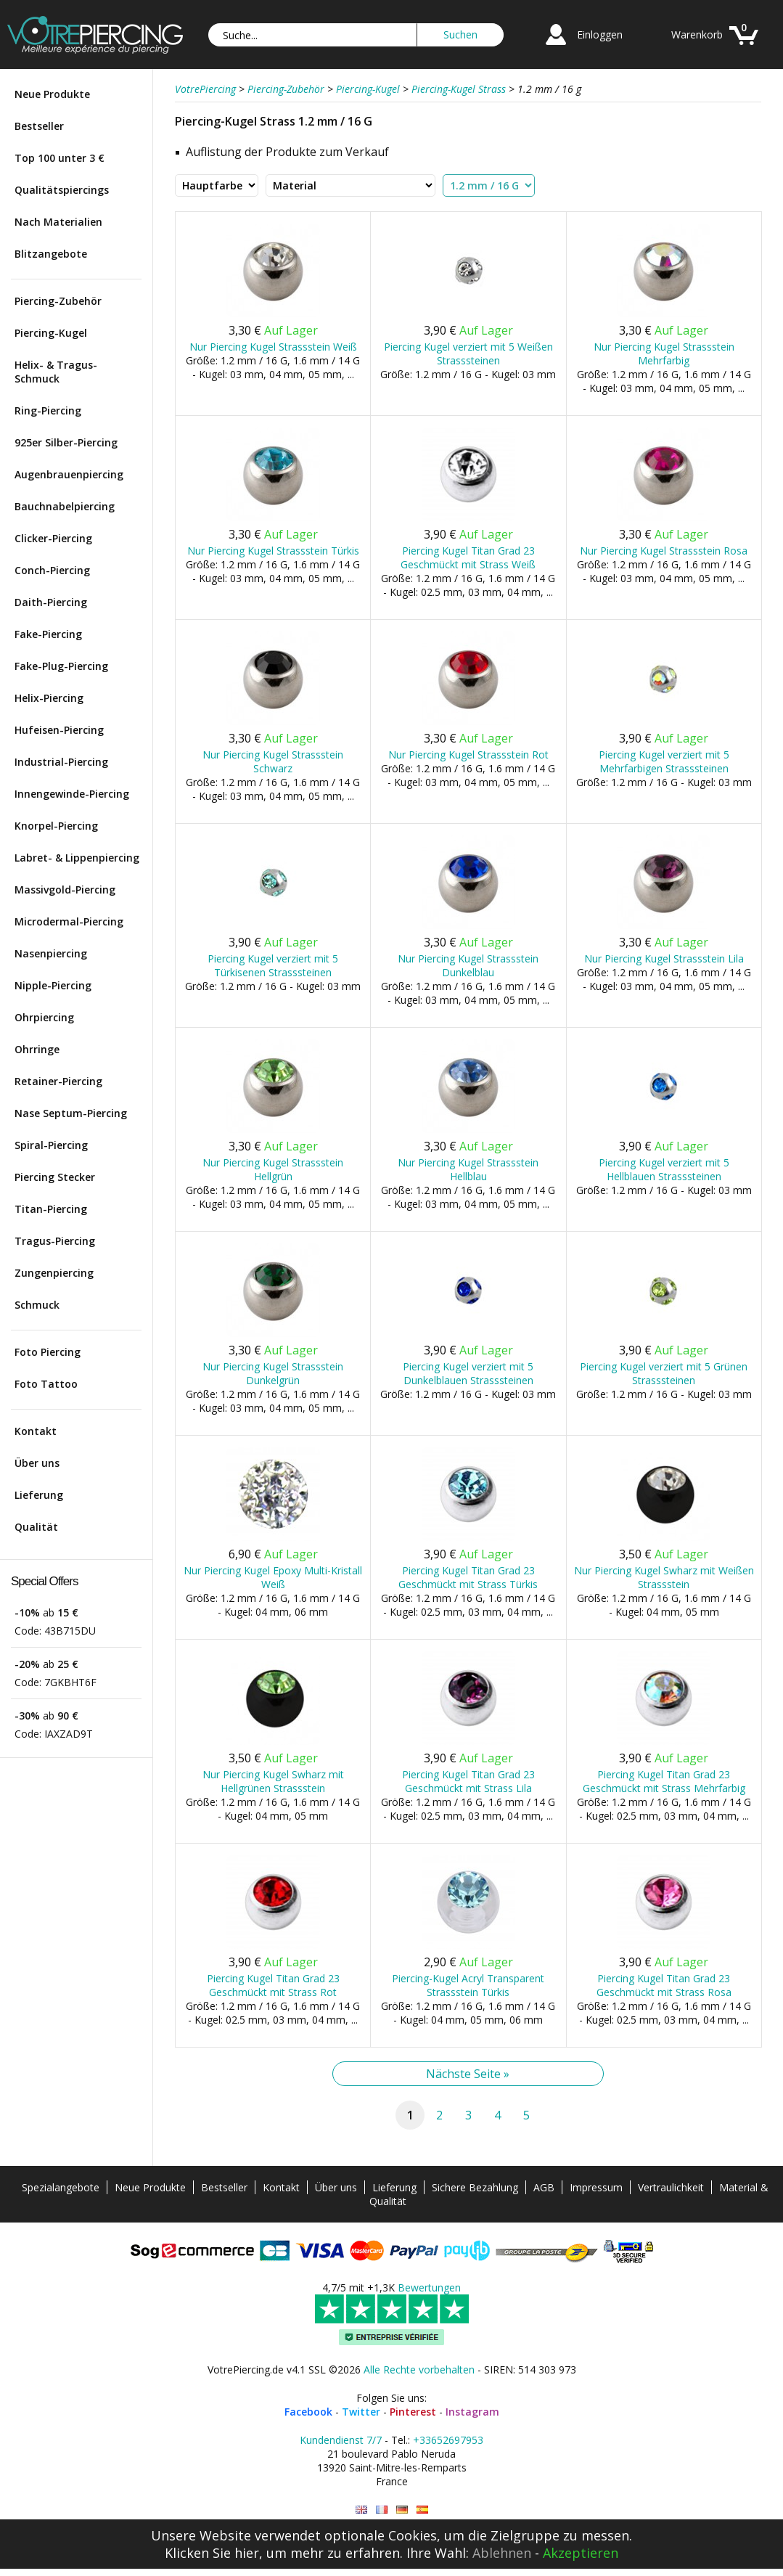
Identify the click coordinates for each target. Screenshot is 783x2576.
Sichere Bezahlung (475, 2187)
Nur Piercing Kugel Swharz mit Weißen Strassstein (664, 1577)
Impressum (596, 2187)
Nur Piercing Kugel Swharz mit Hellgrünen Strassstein (273, 1781)
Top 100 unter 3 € (59, 158)
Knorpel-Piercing (56, 826)
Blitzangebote (51, 254)
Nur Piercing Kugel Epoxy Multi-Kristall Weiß (273, 1577)
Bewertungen (429, 2287)
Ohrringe (37, 1049)
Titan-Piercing (51, 1209)
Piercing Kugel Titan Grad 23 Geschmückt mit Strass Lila (468, 1781)
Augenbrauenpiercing (69, 474)
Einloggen (600, 34)
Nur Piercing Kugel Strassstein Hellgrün (272, 1169)
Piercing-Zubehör (58, 301)
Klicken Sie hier (212, 2552)
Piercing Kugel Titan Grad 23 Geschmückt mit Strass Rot (273, 1985)
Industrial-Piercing (61, 762)
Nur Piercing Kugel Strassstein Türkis (273, 550)
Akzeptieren (580, 2552)
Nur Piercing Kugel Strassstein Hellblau (468, 1169)
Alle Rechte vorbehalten (419, 2369)
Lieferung (39, 1495)
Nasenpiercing (51, 953)
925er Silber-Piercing (66, 442)
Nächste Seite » (467, 2074)
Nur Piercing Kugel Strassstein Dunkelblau (468, 965)
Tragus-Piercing (55, 1241)
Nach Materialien (58, 222)
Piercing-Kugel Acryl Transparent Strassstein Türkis (468, 1985)
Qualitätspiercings (62, 190)
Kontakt (36, 1431)
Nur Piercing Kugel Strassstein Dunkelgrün (272, 1373)
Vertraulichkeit (671, 2187)
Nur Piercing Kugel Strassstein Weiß (273, 346)
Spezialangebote (60, 2187)
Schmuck (37, 1305)
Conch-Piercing (52, 570)
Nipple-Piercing (53, 985)
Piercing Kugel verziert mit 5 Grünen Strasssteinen (663, 1373)
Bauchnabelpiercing (65, 506)
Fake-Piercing (48, 634)
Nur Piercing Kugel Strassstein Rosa (663, 550)
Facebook (308, 2411)
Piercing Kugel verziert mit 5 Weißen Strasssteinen (468, 353)
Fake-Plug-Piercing (61, 666)
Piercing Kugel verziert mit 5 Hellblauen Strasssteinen (664, 1169)
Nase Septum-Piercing (71, 1113)
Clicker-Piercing (53, 538)
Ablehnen (501, 2552)
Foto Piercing (48, 1352)
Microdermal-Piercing (69, 921)
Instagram (472, 2411)
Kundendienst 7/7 (341, 2440)
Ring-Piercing (48, 410)
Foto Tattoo (46, 1384)
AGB (543, 2187)
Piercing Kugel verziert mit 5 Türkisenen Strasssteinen (273, 965)
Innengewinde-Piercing (72, 794)
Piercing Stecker (55, 1177)
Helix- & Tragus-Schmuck (56, 371)
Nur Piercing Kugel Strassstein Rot (468, 754)
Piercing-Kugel (51, 333)
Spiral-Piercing (51, 1145)
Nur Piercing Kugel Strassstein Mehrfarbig (664, 353)
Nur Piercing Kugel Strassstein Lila (664, 958)
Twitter (361, 2411)
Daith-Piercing (51, 602)
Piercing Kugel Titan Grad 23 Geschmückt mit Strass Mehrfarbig (664, 1781)
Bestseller (39, 126)
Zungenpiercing (54, 1273)
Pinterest (413, 2411)
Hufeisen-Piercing (59, 730)
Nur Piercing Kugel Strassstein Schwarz (272, 761)
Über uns (37, 1463)
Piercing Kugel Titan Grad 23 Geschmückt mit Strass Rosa (664, 1985)
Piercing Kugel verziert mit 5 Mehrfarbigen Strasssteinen (664, 761)
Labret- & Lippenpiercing (77, 857)
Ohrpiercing (44, 1017)
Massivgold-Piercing (65, 889)
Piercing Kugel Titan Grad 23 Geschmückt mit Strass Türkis (468, 1577)
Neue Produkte (52, 94)
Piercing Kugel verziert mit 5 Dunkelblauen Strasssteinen (468, 1373)
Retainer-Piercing (58, 1081)
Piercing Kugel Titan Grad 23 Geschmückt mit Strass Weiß (468, 557)
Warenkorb (697, 34)
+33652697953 (448, 2440)
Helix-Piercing (49, 698)
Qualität (36, 1527)
